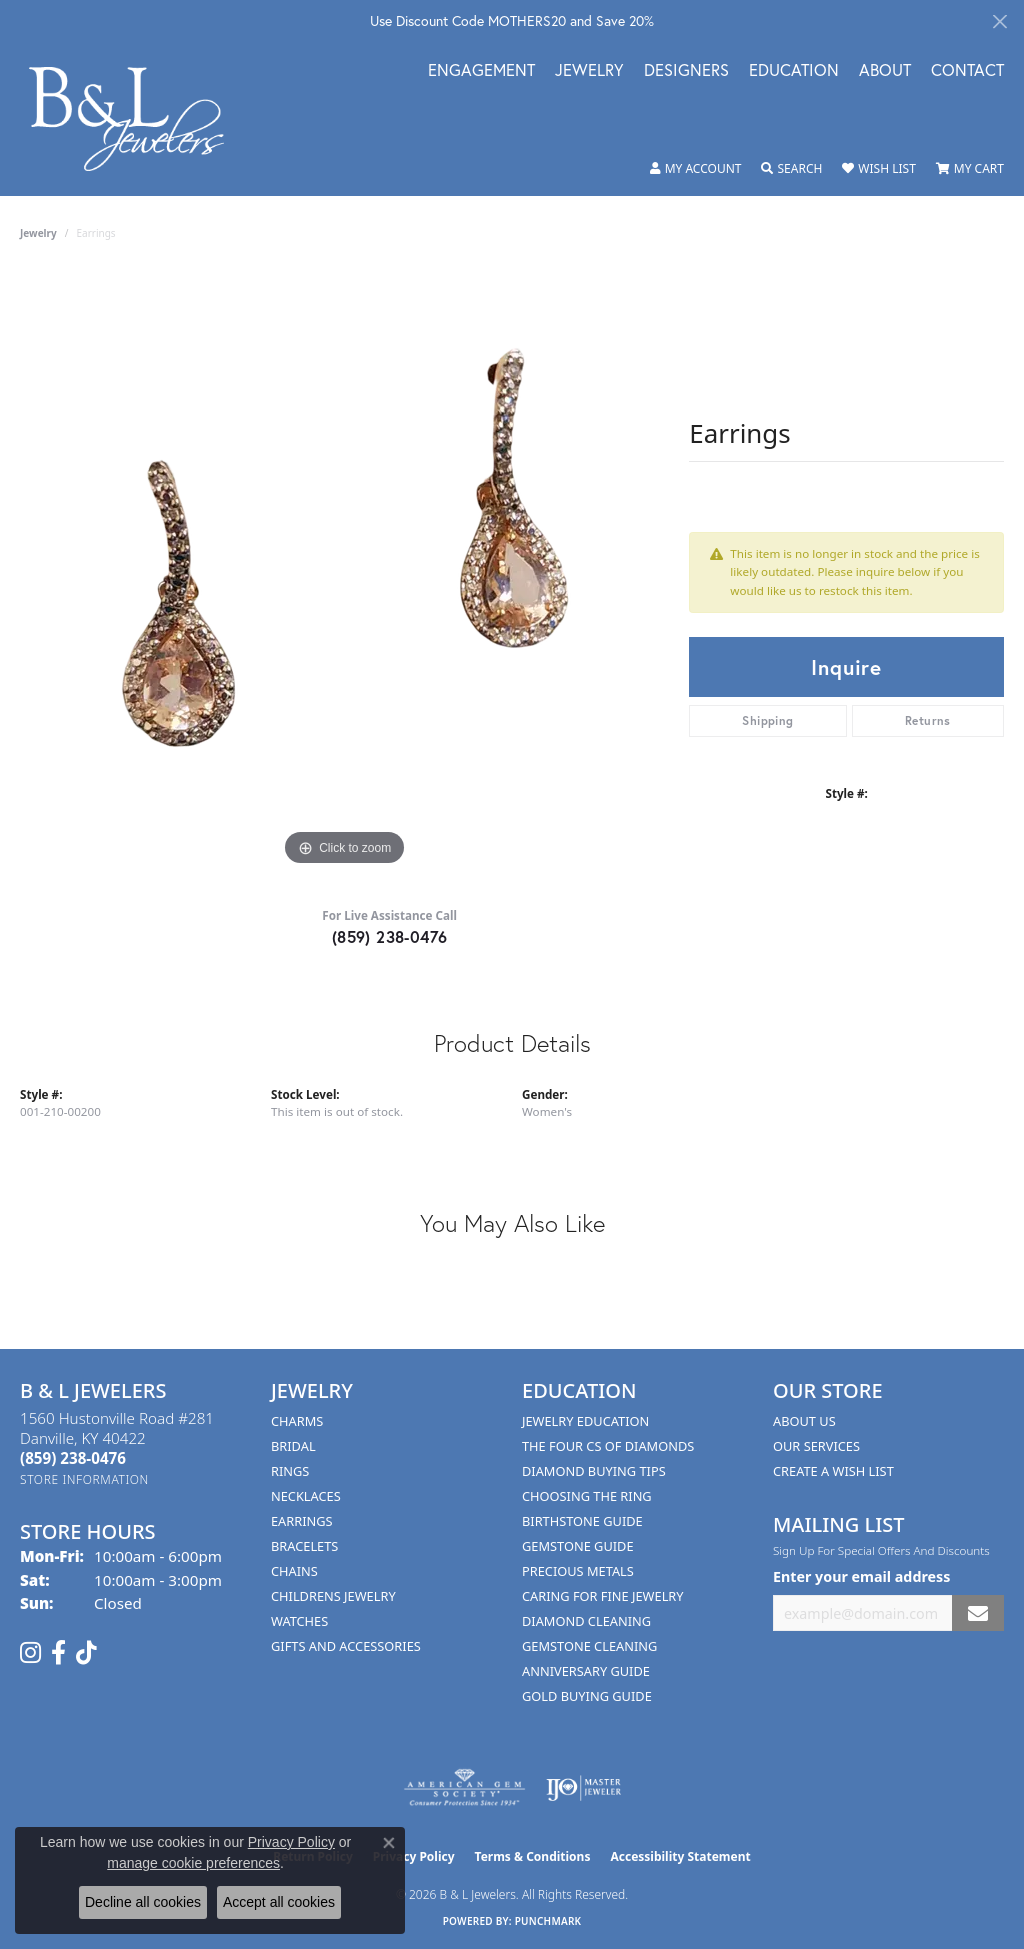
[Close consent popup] (389, 1843)
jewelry (38, 233)
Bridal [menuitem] (293, 1446)
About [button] (885, 71)
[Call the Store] (73, 1458)
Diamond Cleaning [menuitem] (586, 1621)
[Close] (999, 21)
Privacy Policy (291, 1842)
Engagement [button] (481, 71)
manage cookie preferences (193, 1863)
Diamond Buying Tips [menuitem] (594, 1471)
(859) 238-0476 (390, 936)
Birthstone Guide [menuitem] (582, 1521)
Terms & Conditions (533, 1856)
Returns (928, 720)
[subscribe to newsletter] (978, 1613)
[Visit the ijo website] (583, 1788)
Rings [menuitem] (290, 1471)
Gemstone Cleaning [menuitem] (589, 1646)
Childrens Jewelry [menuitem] (333, 1596)
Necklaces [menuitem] (306, 1496)
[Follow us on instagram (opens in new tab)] (30, 1653)
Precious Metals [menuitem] (578, 1571)
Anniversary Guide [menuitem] (586, 1671)
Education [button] (794, 71)
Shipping (767, 720)
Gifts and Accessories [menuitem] (346, 1646)
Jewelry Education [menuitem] (585, 1421)
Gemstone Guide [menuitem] (578, 1546)
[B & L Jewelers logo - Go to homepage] (137, 119)
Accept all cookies (279, 1902)
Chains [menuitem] (294, 1571)
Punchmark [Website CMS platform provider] (548, 1921)
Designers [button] (686, 71)
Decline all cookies (143, 1902)
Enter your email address (861, 1576)
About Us (804, 1421)
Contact (967, 71)
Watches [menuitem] (299, 1621)
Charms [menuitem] (297, 1421)
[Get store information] (84, 1479)
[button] (696, 169)
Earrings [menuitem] (302, 1521)
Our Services (816, 1446)
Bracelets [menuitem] (304, 1546)
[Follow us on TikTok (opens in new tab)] (86, 1653)
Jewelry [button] (589, 71)
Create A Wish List (833, 1471)
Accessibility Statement (680, 1856)
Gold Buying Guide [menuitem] (587, 1696)
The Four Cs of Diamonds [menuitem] (608, 1446)
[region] (345, 571)
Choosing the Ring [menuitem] (587, 1496)
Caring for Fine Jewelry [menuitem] (603, 1596)
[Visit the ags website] (464, 1788)
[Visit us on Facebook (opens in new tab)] (58, 1653)
